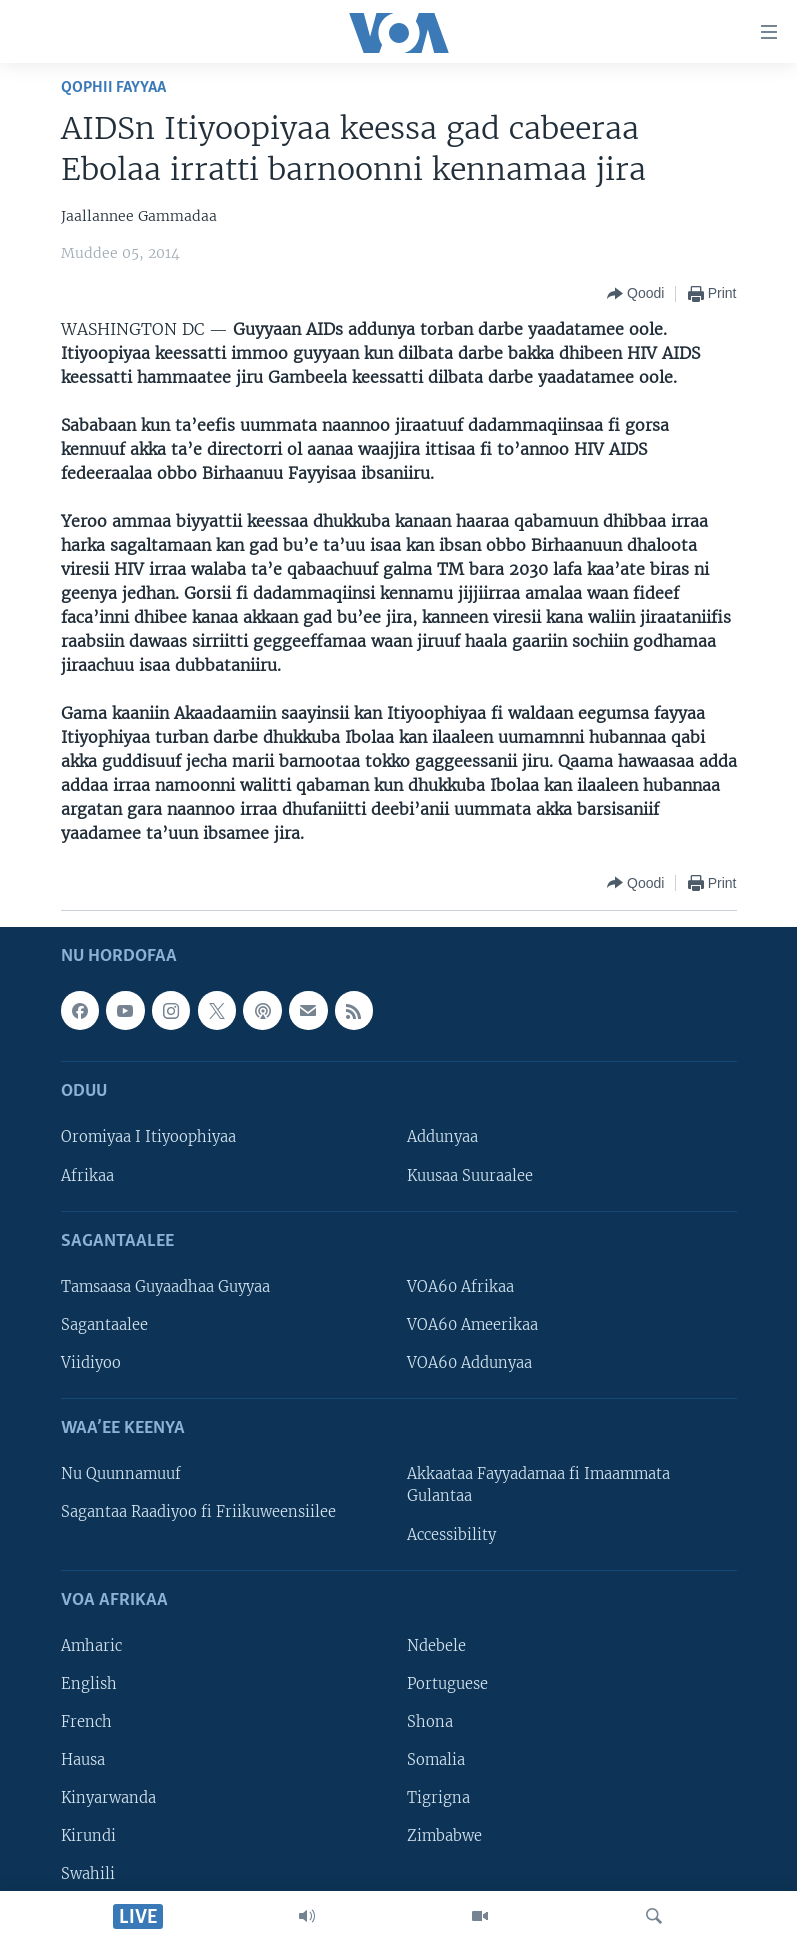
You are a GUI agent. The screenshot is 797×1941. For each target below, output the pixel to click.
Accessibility (451, 1534)
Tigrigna (438, 1798)
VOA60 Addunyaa (469, 1363)
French (86, 1722)
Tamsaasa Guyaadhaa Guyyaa (165, 1287)
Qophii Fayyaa (113, 87)
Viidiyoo (91, 1363)
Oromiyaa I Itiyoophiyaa (148, 1137)
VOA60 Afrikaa (460, 1287)
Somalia (436, 1760)
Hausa (83, 1760)
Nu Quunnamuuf (121, 1474)
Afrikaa (87, 1175)
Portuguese (447, 1684)
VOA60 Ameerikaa (472, 1325)
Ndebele (436, 1646)
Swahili (88, 1874)
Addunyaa (442, 1137)
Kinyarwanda (108, 1798)
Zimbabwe (444, 1836)
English (89, 1684)
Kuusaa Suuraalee (470, 1175)
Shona (430, 1722)
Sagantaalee (104, 1325)
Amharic (91, 1646)
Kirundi (88, 1836)
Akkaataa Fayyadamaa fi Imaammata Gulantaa (538, 1485)
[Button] (635, 294)
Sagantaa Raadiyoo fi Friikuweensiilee (198, 1512)
